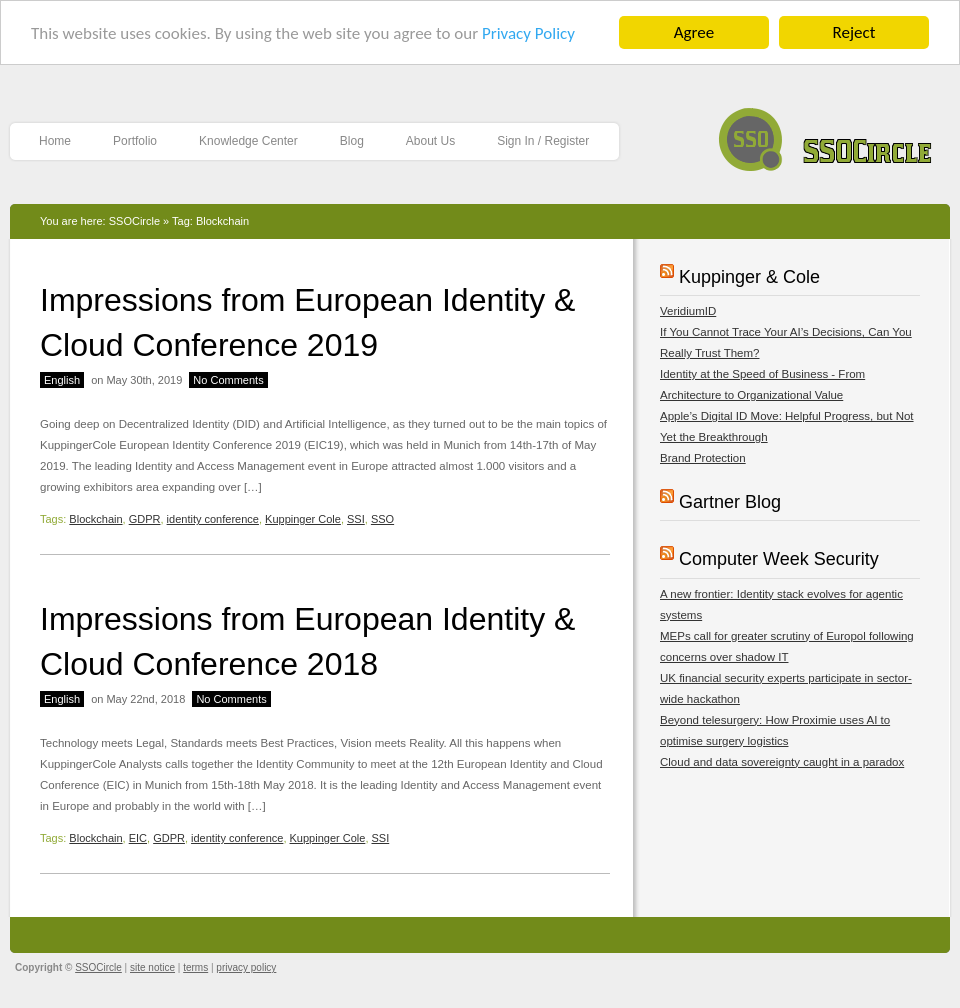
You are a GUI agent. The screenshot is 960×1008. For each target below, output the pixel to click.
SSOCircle (825, 134)
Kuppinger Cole (303, 519)
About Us (430, 141)
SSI (356, 519)
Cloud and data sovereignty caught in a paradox (782, 762)
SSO (382, 519)
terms (195, 967)
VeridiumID (688, 311)
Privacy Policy (528, 33)
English (62, 380)
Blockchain (95, 519)
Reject (854, 32)
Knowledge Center (248, 141)
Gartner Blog (730, 502)
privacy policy (246, 967)
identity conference (213, 519)
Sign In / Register (543, 141)
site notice (152, 967)
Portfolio (135, 141)
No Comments (228, 380)
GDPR (145, 519)
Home (55, 141)
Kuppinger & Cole (749, 277)
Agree (694, 32)
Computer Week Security (779, 559)
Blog (352, 141)
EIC (138, 838)
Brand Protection (703, 458)
